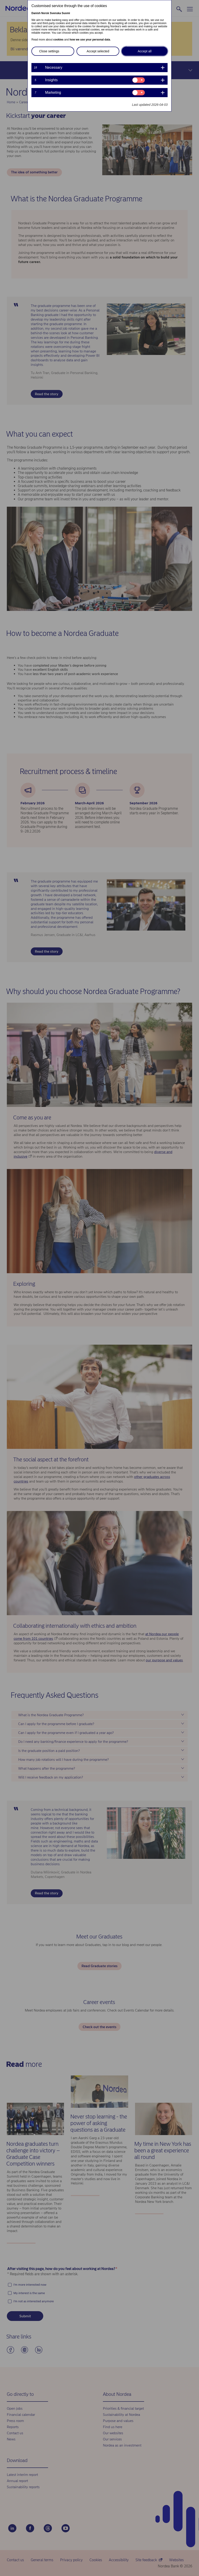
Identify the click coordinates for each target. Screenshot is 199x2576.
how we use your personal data (89, 39)
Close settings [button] (49, 51)
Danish (36, 13)
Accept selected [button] (98, 51)
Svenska (55, 13)
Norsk (45, 13)
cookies (58, 39)
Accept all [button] (145, 51)
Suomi (66, 13)
